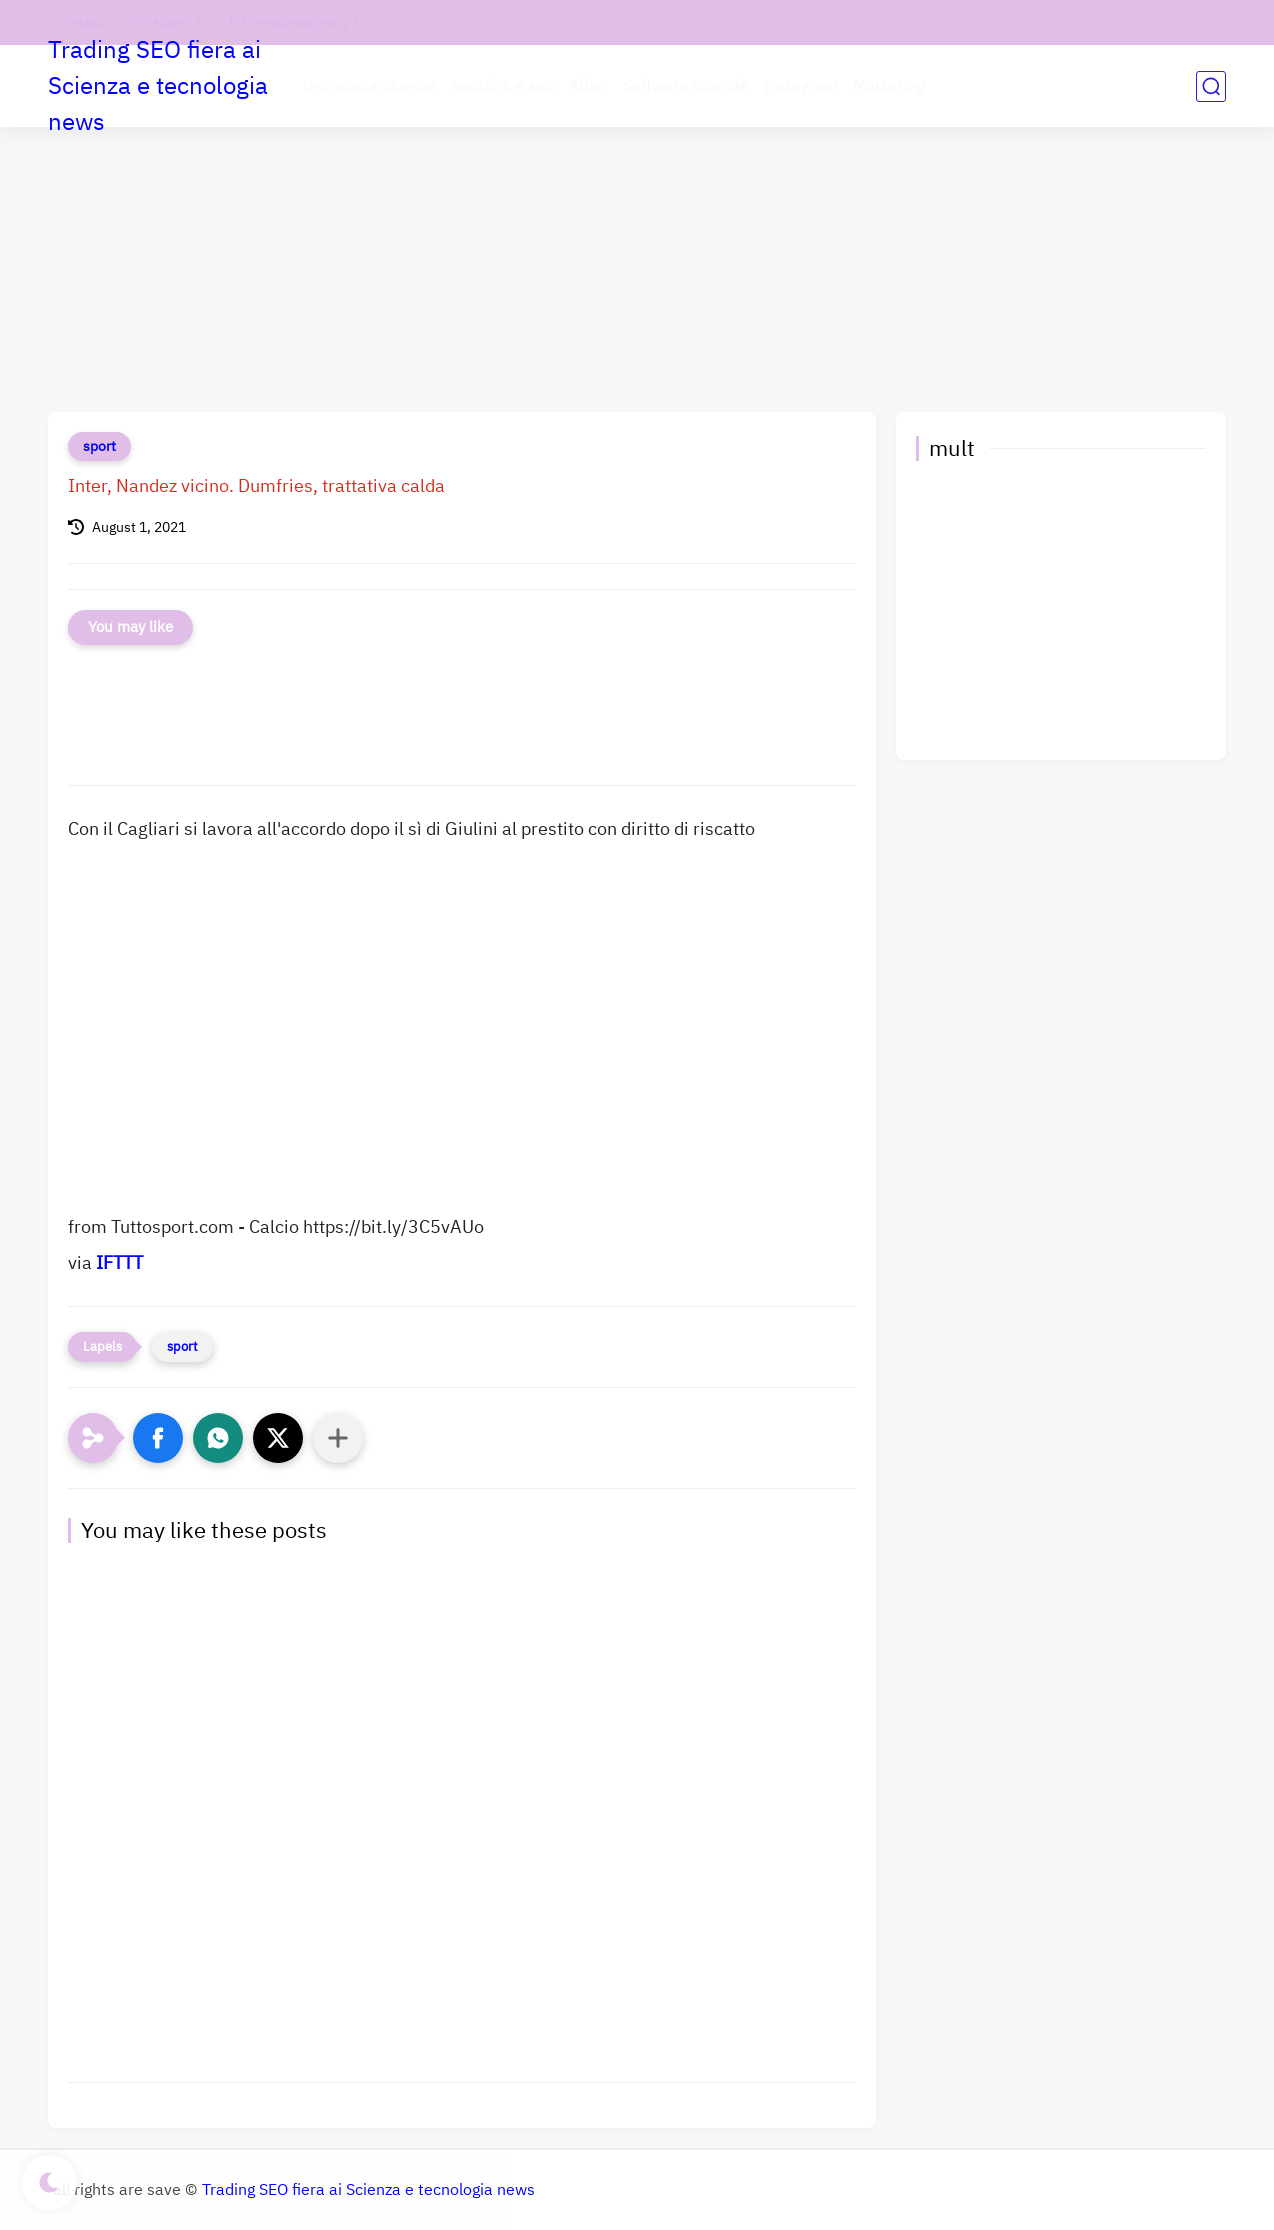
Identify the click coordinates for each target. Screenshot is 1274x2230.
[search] (1211, 86)
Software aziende (685, 86)
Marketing (889, 86)
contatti (80, 22)
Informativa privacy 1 (294, 22)
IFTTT (119, 1262)
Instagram (800, 86)
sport (99, 446)
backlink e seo (503, 86)
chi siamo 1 (166, 22)
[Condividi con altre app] (338, 1438)
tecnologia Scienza (370, 86)
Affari (588, 86)
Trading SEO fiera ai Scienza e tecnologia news (158, 86)
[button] (158, 1438)
